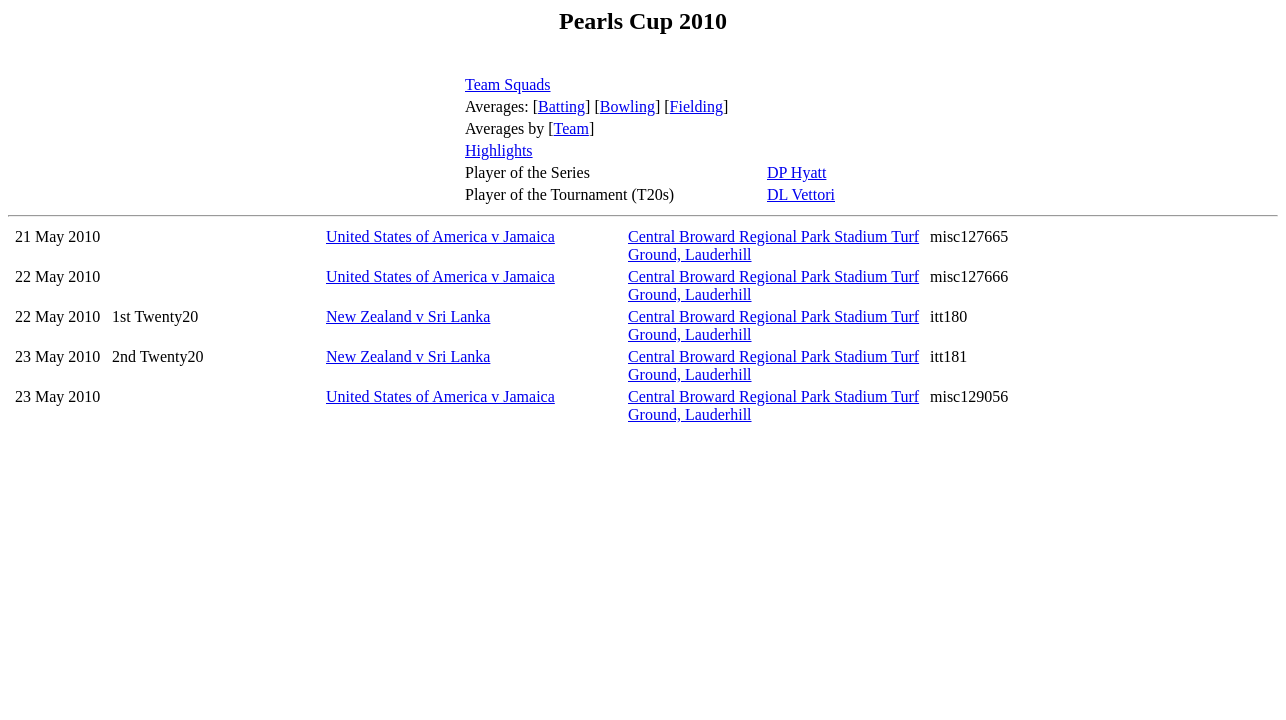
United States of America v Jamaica (440, 236)
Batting (561, 106)
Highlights (499, 150)
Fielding (696, 106)
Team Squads (508, 84)
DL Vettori (801, 194)
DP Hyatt (796, 172)
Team (571, 128)
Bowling (627, 106)
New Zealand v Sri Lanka (408, 316)
